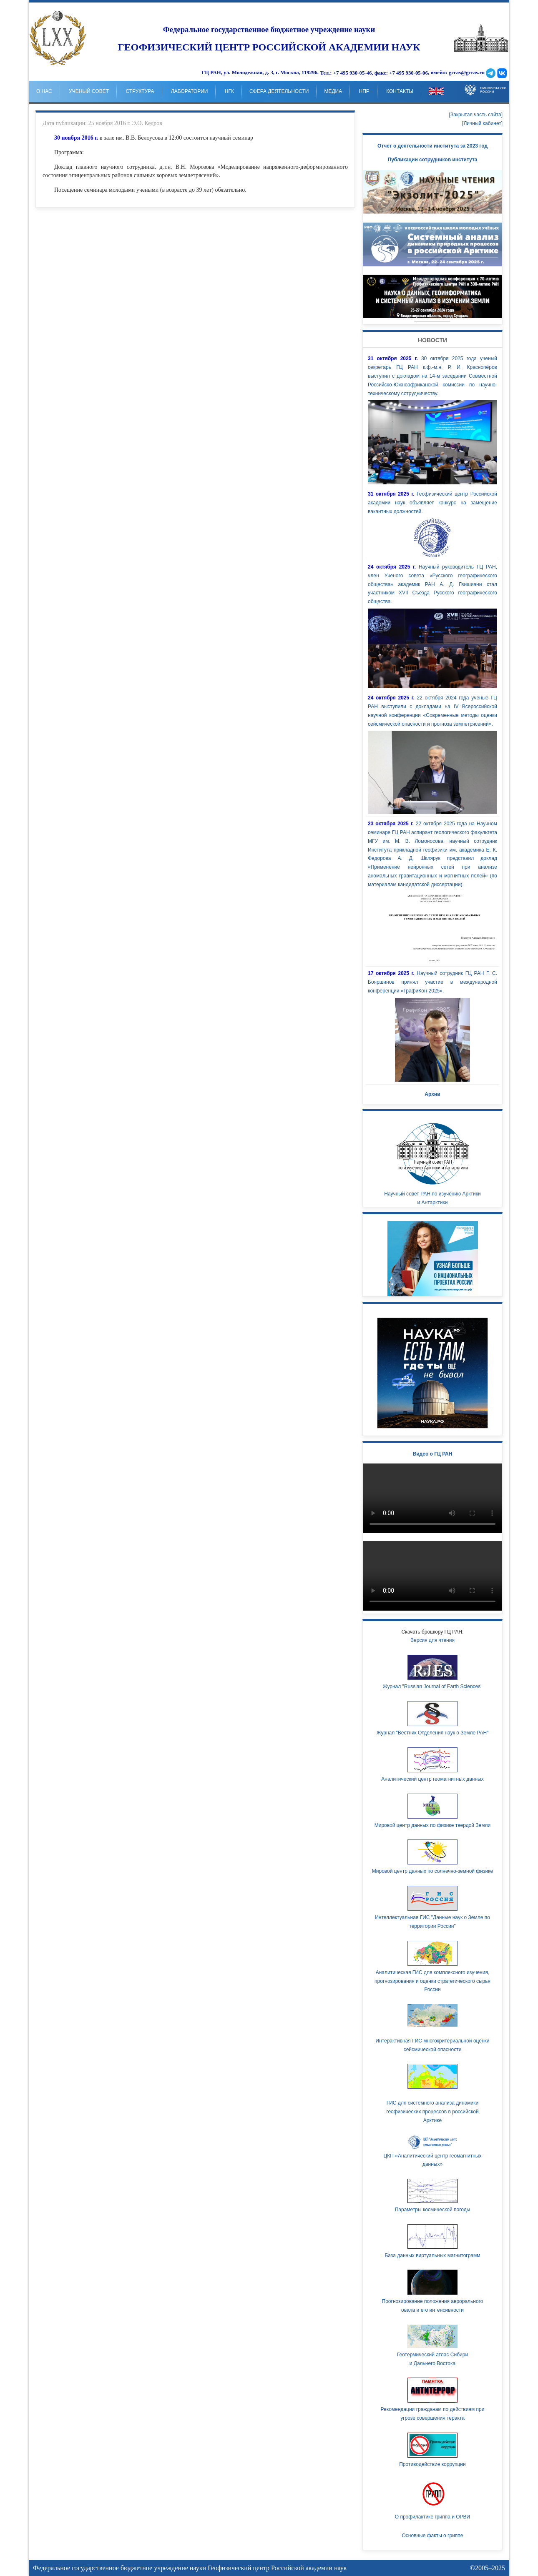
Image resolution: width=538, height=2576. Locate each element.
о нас (44, 91)
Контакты (399, 91)
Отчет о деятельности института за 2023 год (432, 146)
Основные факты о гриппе (432, 2535)
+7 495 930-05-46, (353, 73)
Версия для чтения (432, 1640)
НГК (229, 91)
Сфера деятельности (279, 91)
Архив (432, 1094)
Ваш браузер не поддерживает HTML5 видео (432, 1498)
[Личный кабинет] (482, 123)
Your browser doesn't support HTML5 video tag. (432, 296)
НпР (364, 91)
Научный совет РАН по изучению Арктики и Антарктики (432, 1161)
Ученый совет (89, 91)
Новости (432, 340)
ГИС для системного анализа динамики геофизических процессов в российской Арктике (432, 2111)
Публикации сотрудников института (433, 160)
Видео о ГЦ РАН (433, 1454)
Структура (140, 91)
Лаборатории (189, 91)
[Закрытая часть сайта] (476, 115)
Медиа (333, 91)
